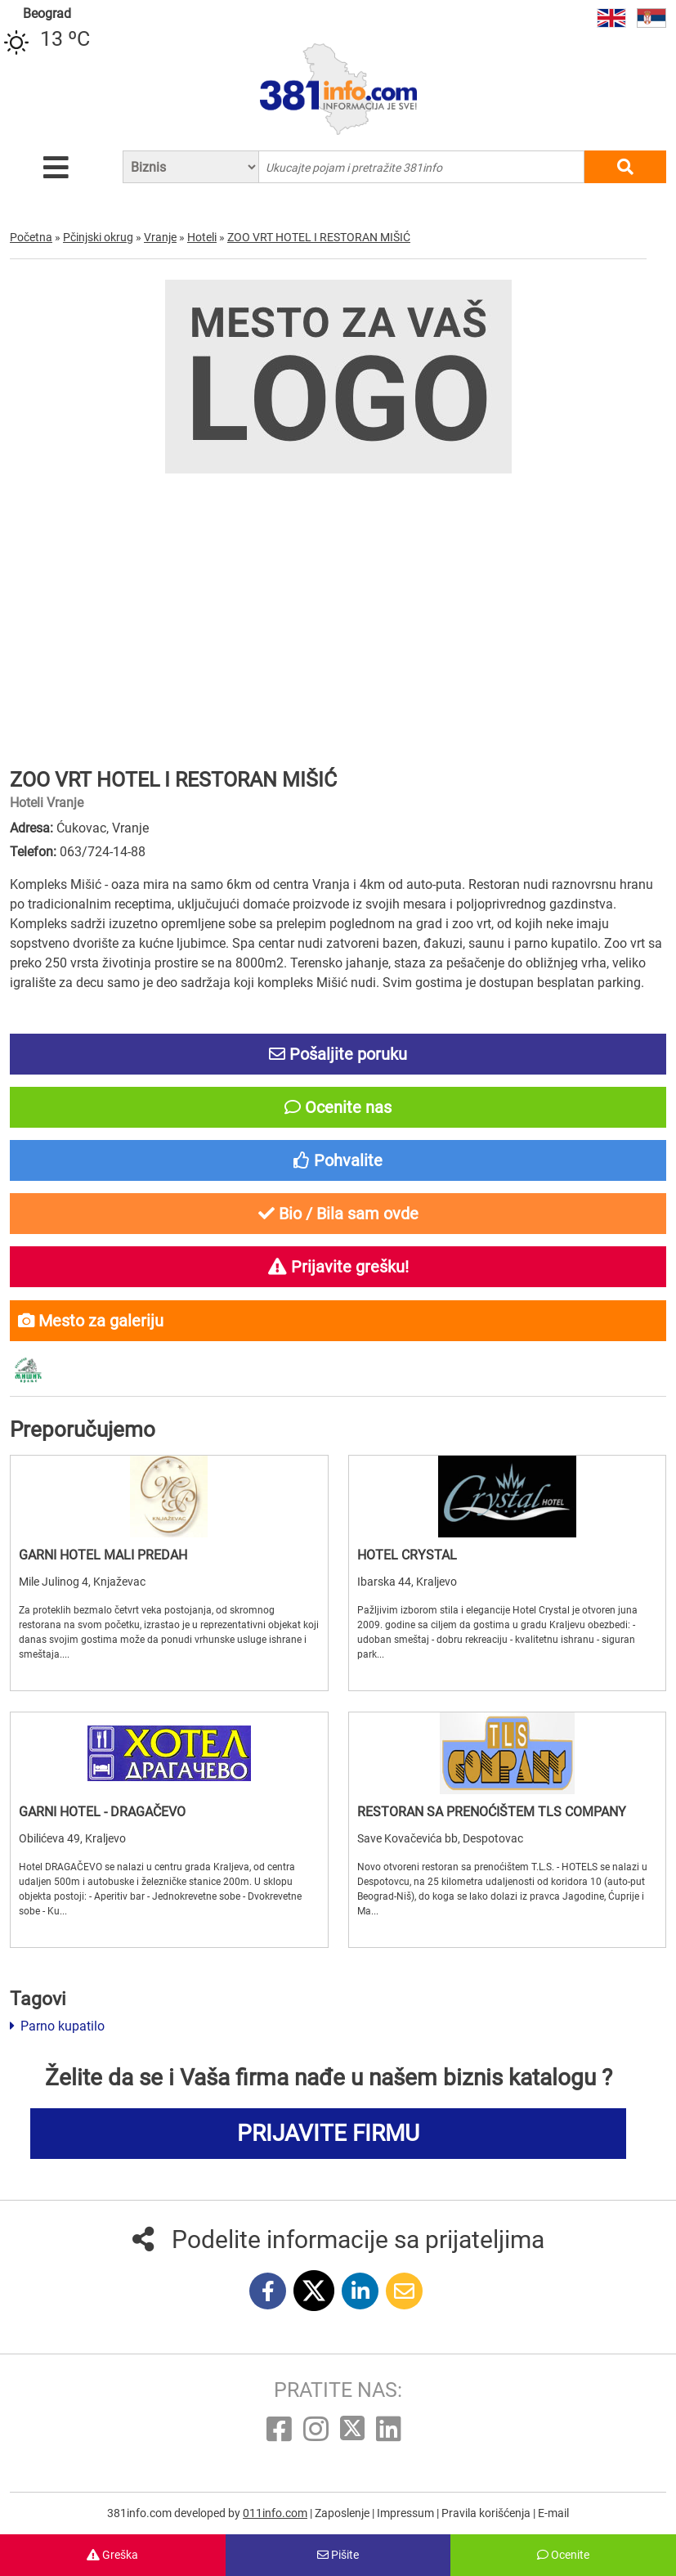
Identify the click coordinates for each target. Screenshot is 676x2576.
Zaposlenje (343, 2513)
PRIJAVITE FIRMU (328, 2133)
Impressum (406, 2513)
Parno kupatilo (57, 2026)
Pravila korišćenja (487, 2513)
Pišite (338, 2554)
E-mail (553, 2513)
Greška (112, 2554)
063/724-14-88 (102, 851)
